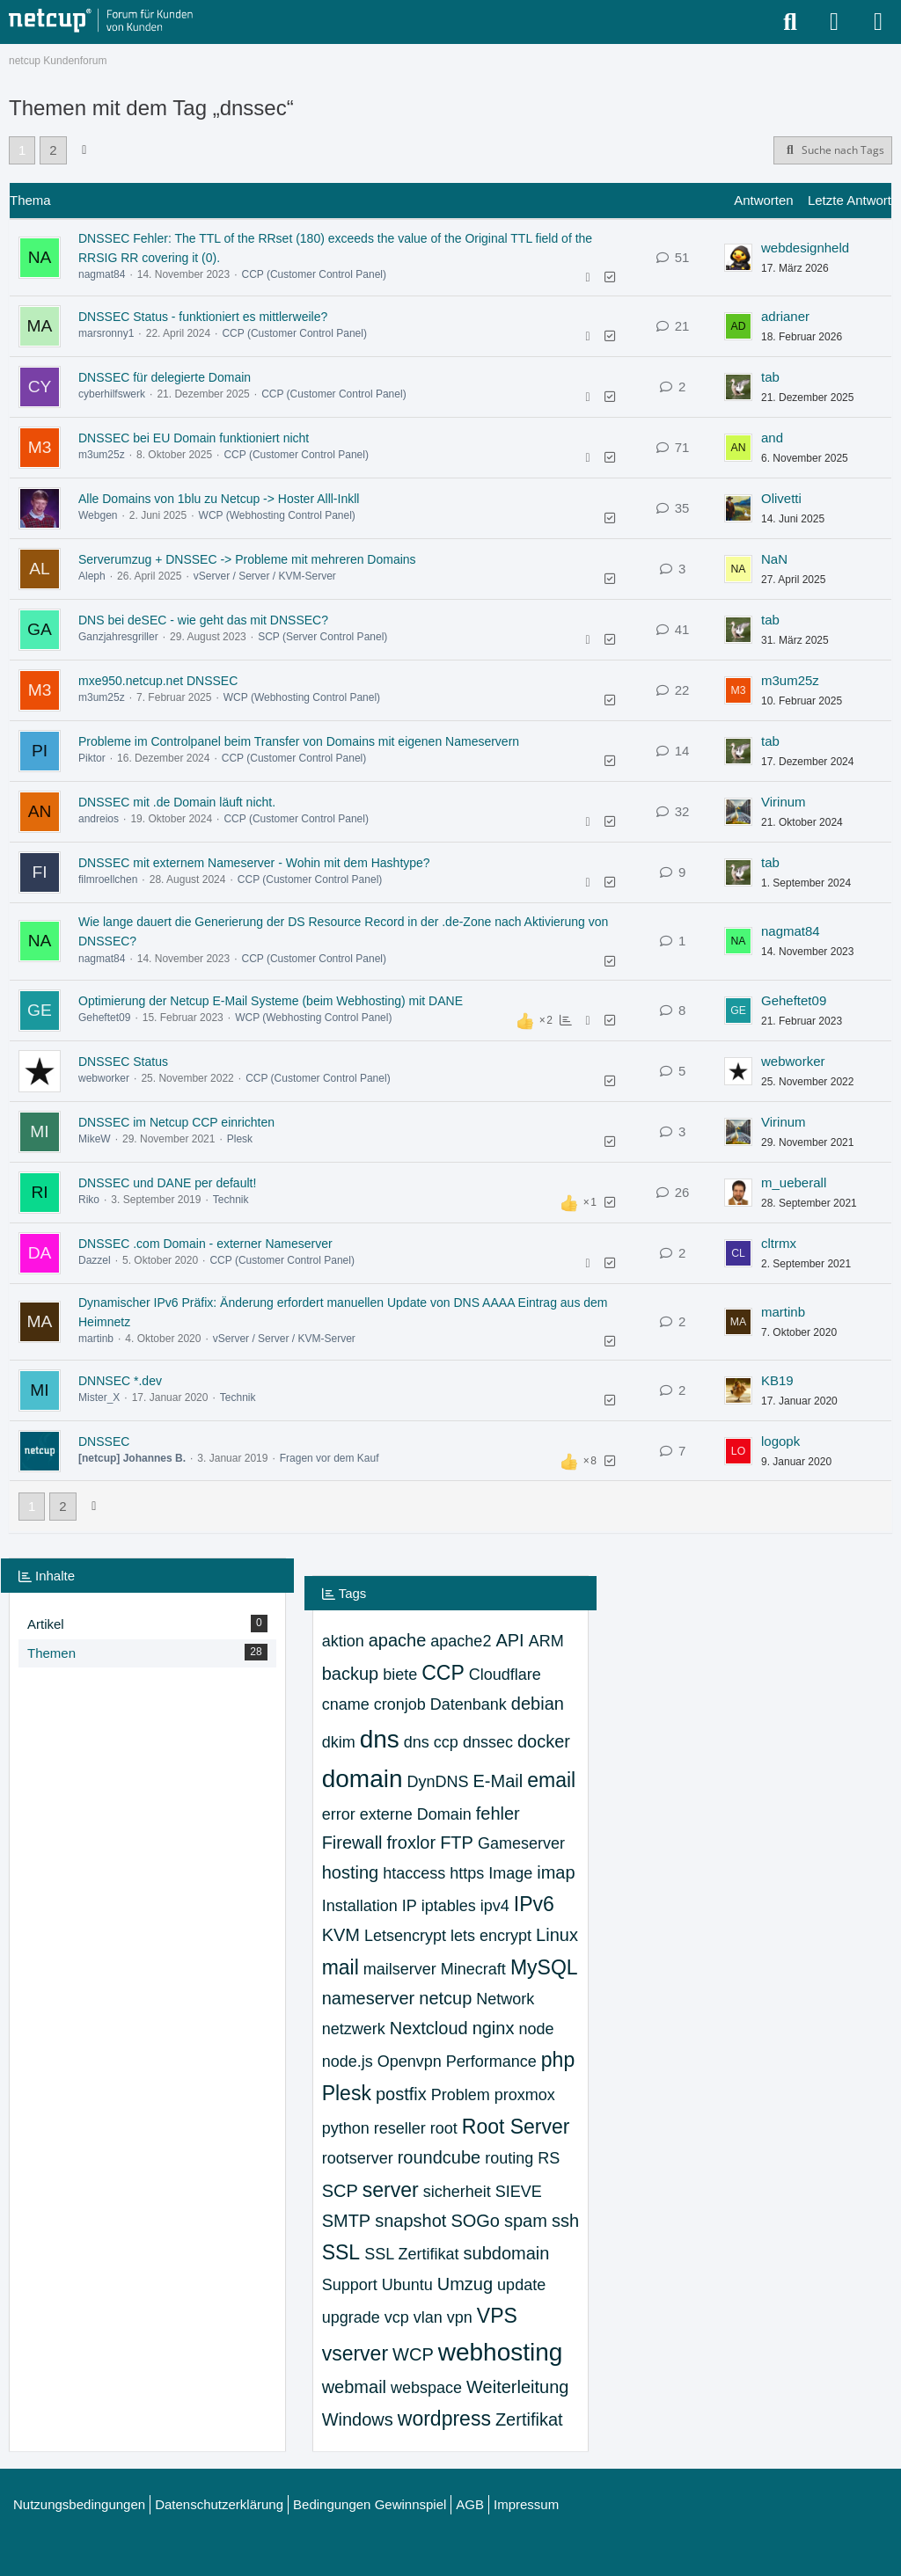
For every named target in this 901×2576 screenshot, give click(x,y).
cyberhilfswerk (111, 394)
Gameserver (521, 1843)
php (558, 2059)
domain (362, 1778)
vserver (355, 2353)
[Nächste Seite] (84, 149)
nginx (493, 2028)
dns (379, 1739)
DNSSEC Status (123, 1061)
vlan (428, 2317)
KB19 (777, 1380)
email (551, 1780)
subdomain (507, 2253)
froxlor (411, 1842)
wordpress (444, 2418)
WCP (413, 2354)
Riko (88, 1199)
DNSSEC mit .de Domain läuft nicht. (176, 802)
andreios (98, 819)
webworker (103, 1078)
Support (349, 2285)
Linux (557, 1935)
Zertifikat (529, 2419)
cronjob (400, 1704)
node (535, 2029)
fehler (498, 1813)
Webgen (97, 515)
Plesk (240, 1139)
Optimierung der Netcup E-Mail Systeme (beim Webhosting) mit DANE (270, 1001)
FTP (456, 1842)
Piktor (92, 758)
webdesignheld (805, 247)
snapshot (410, 2220)
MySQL (544, 1967)
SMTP (346, 2220)
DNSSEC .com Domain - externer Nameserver (205, 1244)
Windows (357, 2419)
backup (350, 1673)
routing (509, 2158)
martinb (96, 1338)
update (521, 2285)
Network (505, 1999)
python (346, 2128)
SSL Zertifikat (411, 2254)
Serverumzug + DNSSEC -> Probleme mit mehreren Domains (247, 559)
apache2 (460, 1641)
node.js (347, 2061)
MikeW (94, 1139)
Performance (491, 2061)
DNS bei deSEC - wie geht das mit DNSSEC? (203, 620)
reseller (400, 2128)
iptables (448, 1906)
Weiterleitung (517, 2387)
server (391, 2189)
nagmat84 (101, 274)
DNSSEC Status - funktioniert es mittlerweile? (202, 317)
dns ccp (431, 1742)
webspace (426, 2388)
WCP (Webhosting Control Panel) (277, 515)
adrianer (785, 316)
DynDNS (438, 1782)
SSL (341, 2252)
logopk (780, 1441)
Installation (360, 1906)
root (444, 2128)
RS (549, 2158)
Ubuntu (407, 2285)
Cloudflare (505, 1674)
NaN (774, 558)
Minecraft (473, 1969)
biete (400, 1674)
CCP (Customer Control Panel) (313, 274)
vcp (397, 2317)
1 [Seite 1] (22, 149)
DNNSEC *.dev (120, 1381)
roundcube (439, 2157)
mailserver (399, 1969)
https (467, 1873)
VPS (497, 2315)
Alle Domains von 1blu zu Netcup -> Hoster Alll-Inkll (218, 499)
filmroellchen (107, 879)
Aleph (92, 576)
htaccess (414, 1873)
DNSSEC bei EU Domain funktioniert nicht (193, 438)
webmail (354, 2387)
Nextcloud (429, 2028)
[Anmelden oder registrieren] (834, 22)
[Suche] (790, 22)
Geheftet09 (104, 1017)
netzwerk (353, 2029)
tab (770, 376)
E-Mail (498, 1781)
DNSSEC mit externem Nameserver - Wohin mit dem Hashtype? (254, 863)
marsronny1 (106, 333)
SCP (340, 2190)
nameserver (368, 1998)
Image (510, 1873)
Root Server (516, 2126)
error (338, 1814)
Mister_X (99, 1397)
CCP (443, 1672)
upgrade (351, 2317)
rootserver (357, 2158)
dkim (338, 1742)
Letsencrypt (405, 1936)
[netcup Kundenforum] (101, 21)
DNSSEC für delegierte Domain (164, 377)
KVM (341, 1935)
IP (409, 1906)
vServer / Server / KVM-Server (265, 576)
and (772, 437)
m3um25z (101, 455)
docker (543, 1741)
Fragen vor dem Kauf (329, 1458)
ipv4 (494, 1906)
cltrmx (778, 1243)
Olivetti (781, 498)
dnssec (488, 1742)
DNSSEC (103, 1441)
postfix (401, 2094)
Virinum (783, 801)
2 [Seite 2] (52, 149)
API (509, 1640)
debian (537, 1703)
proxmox (524, 2095)
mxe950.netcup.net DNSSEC (158, 681)
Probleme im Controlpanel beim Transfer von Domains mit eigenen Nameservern (298, 741)
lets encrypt (490, 1936)
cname (346, 1704)
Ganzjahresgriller (118, 637)
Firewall (352, 1842)
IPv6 (534, 1904)
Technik (231, 1199)
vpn (459, 2317)
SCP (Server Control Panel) (322, 637)
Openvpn (409, 2061)
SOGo (475, 2220)
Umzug (465, 2284)
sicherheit (457, 2191)
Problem (460, 2095)
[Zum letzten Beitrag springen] (738, 258)
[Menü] (878, 22)
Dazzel (94, 1260)
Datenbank (468, 1704)
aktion (343, 1641)
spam (525, 2220)
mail (340, 1967)
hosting (350, 1872)
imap (556, 1872)
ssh (565, 2220)
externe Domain (416, 1814)
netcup (445, 1998)
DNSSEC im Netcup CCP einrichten (176, 1122)
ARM (546, 1641)
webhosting (500, 2352)
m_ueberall (793, 1182)
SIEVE (518, 2191)
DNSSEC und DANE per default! (167, 1183)
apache (398, 1640)
